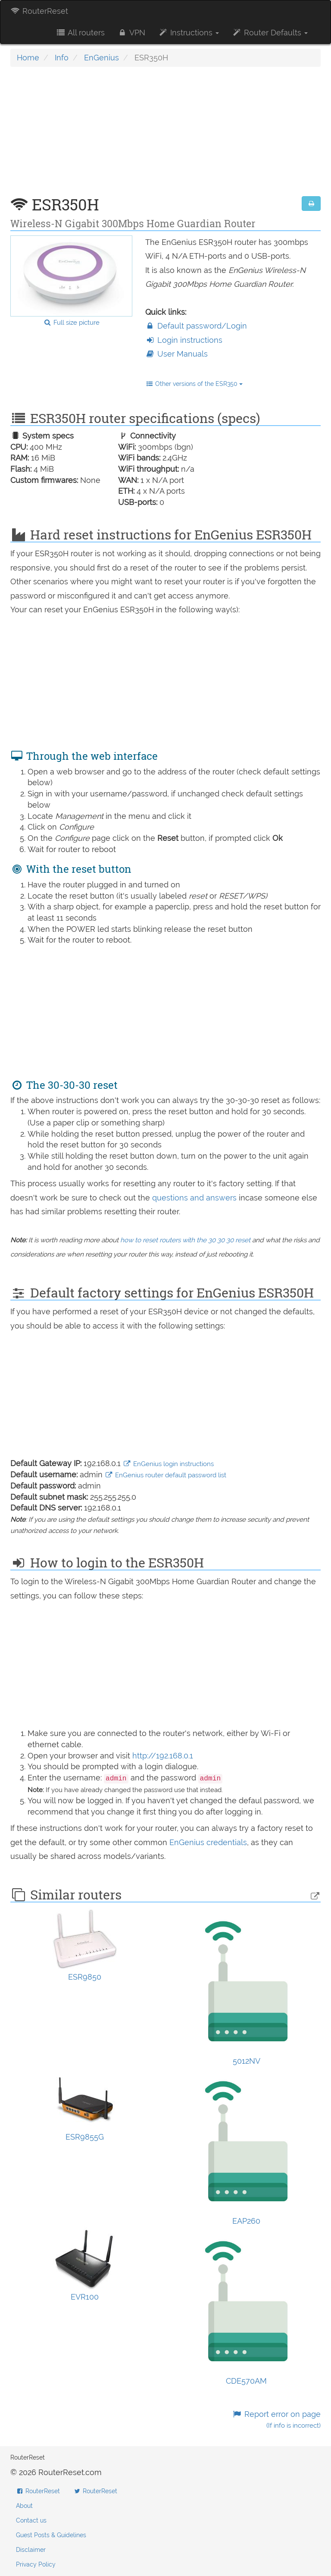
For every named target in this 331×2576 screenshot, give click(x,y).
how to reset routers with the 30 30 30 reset (185, 1240)
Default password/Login (196, 325)
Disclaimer (31, 2549)
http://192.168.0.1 (162, 1755)
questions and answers (195, 1197)
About (24, 2505)
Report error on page (276, 2420)
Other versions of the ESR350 (194, 383)
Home (28, 57)
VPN (131, 32)
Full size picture (71, 322)
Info (62, 57)
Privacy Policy (36, 2564)
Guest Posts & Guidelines (51, 2535)
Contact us (31, 2520)
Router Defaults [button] (270, 32)
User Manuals (176, 353)
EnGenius (101, 57)
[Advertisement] (165, 135)
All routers (80, 32)
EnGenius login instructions (168, 1464)
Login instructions (183, 340)
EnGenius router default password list (165, 1475)
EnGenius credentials (208, 1842)
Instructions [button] (188, 32)
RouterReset (39, 11)
